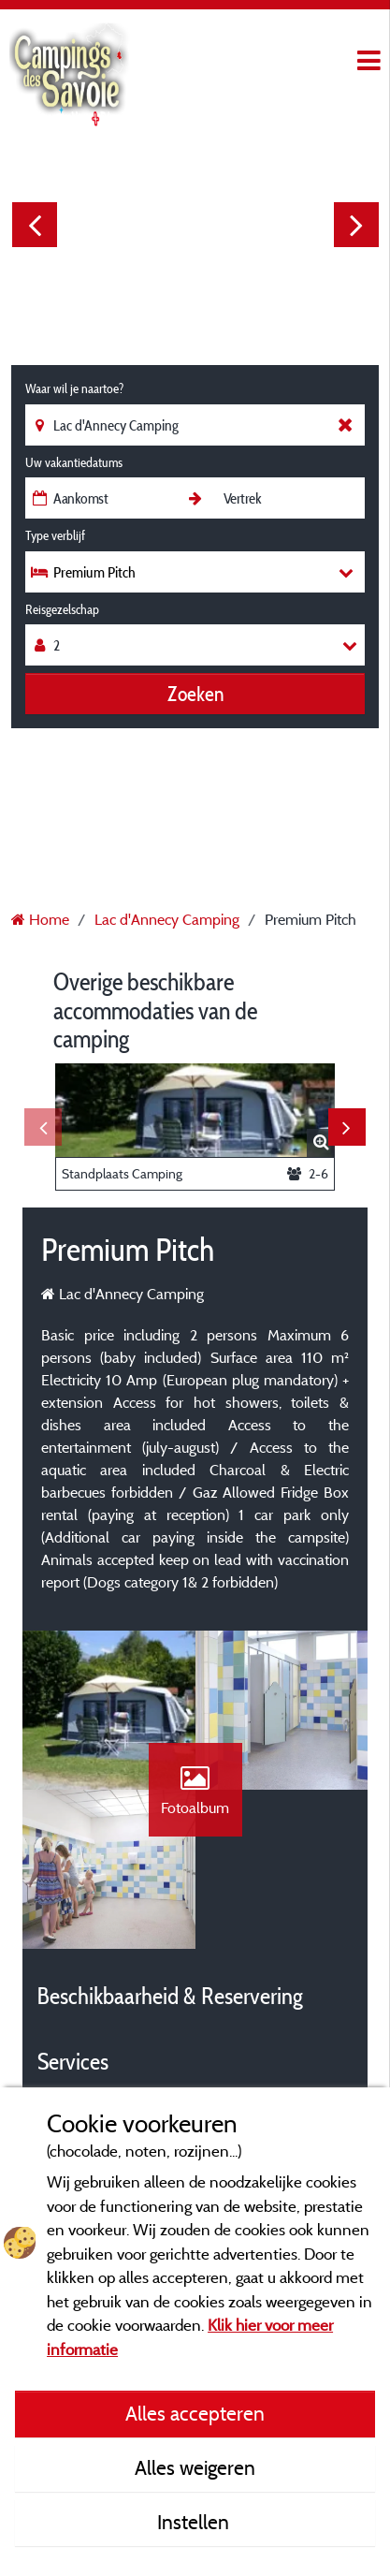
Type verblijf (55, 535)
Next (356, 224)
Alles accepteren (195, 2413)
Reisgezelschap (62, 609)
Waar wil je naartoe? (74, 388)
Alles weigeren (195, 2467)
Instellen (195, 2522)
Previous (34, 224)
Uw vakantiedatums (74, 462)
